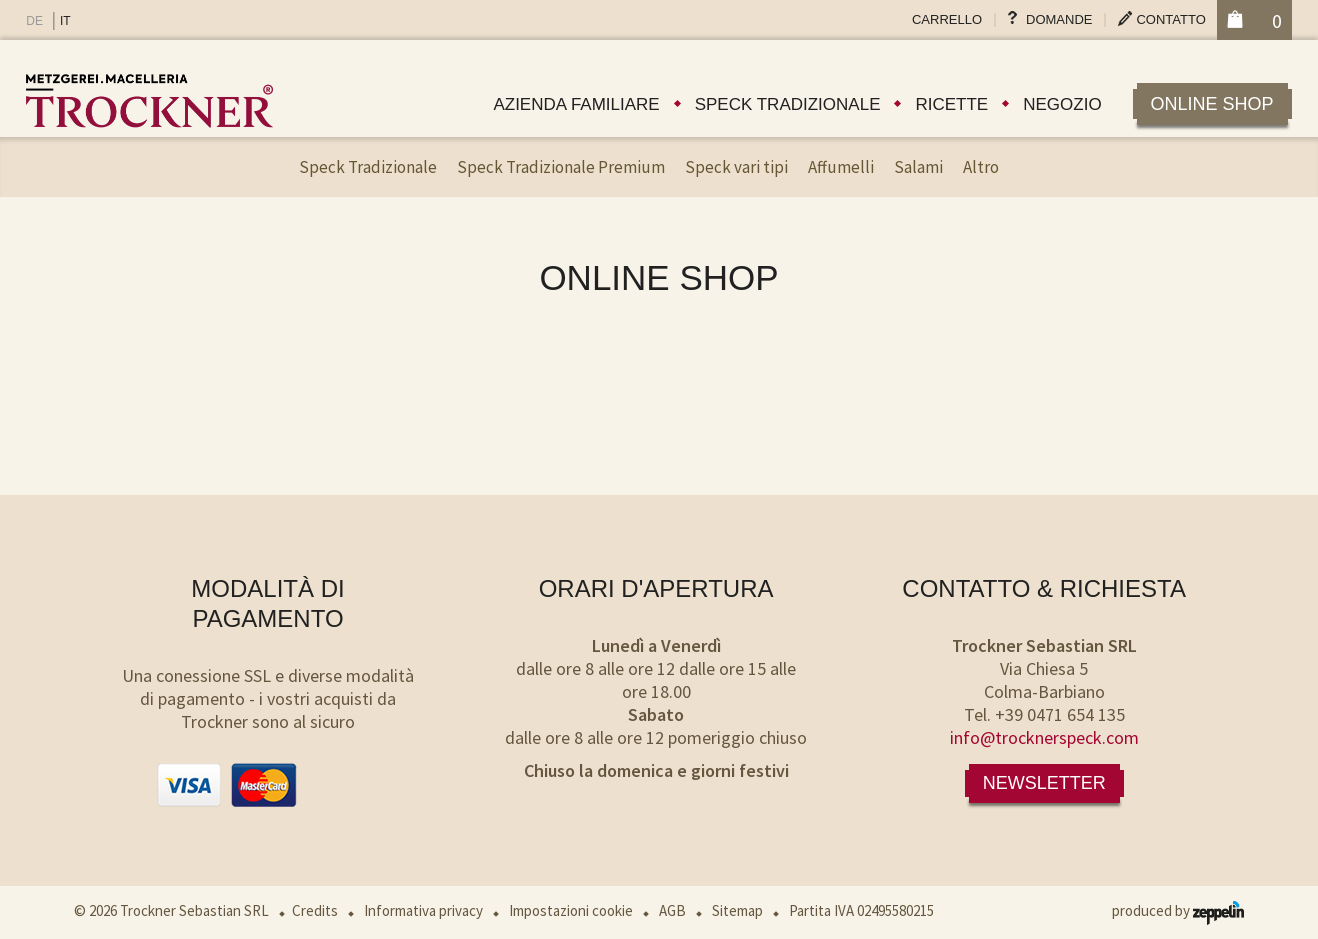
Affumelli (841, 167)
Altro (981, 167)
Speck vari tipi (736, 167)
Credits (315, 910)
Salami (918, 167)
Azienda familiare (576, 104)
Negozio (1062, 104)
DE (34, 21)
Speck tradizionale (788, 104)
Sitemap (737, 910)
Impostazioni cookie (571, 910)
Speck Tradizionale (368, 167)
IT (65, 21)
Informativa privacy (423, 910)
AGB (672, 910)
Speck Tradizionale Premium (561, 167)
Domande (1059, 19)
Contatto (1170, 19)
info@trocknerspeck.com (1044, 737)
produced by (1178, 910)
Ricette (951, 104)
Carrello (947, 19)
